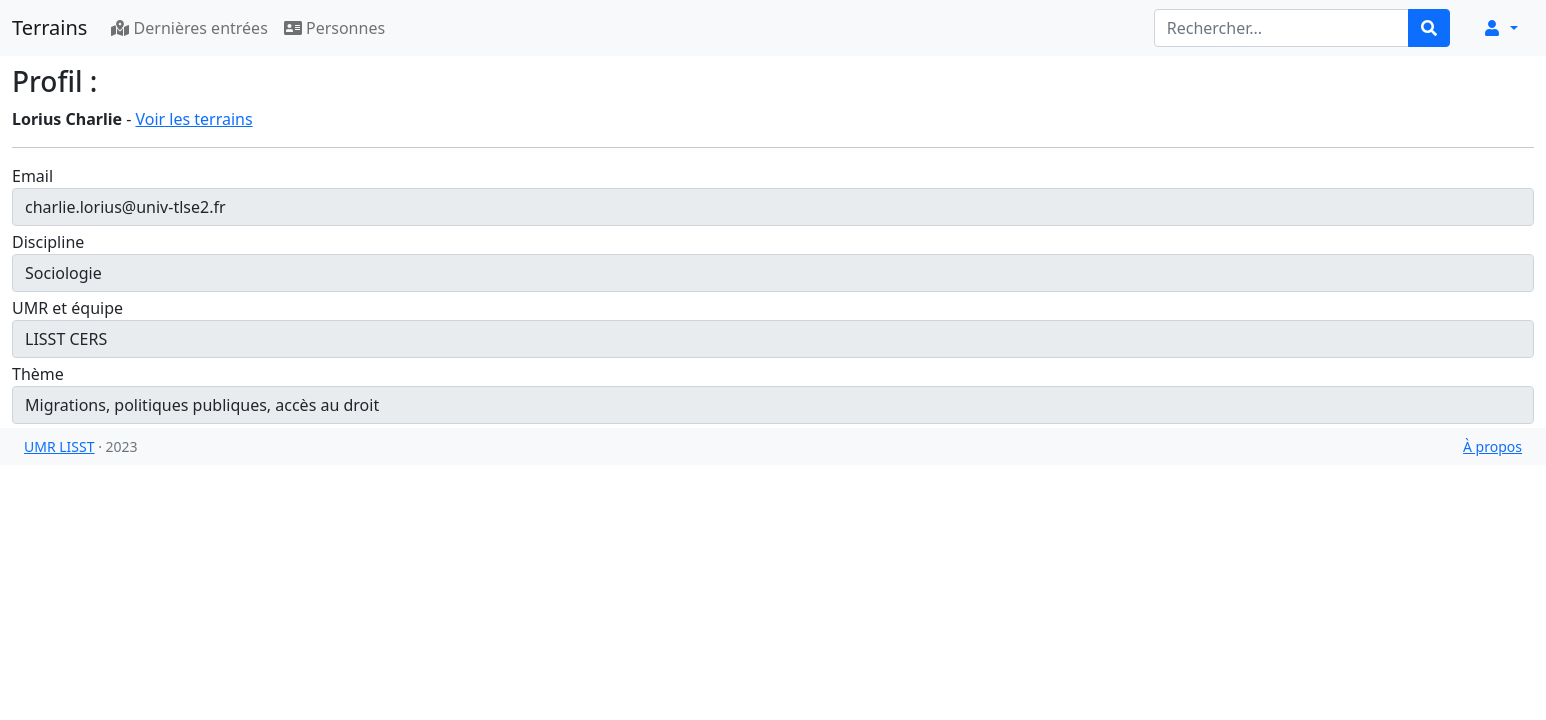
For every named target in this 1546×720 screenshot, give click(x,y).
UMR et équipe (67, 308)
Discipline (48, 242)
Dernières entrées (189, 28)
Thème (38, 374)
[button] (1500, 28)
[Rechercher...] (1281, 28)
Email (32, 176)
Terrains (49, 27)
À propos (1492, 446)
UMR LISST (59, 446)
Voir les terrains (193, 119)
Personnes (334, 28)
